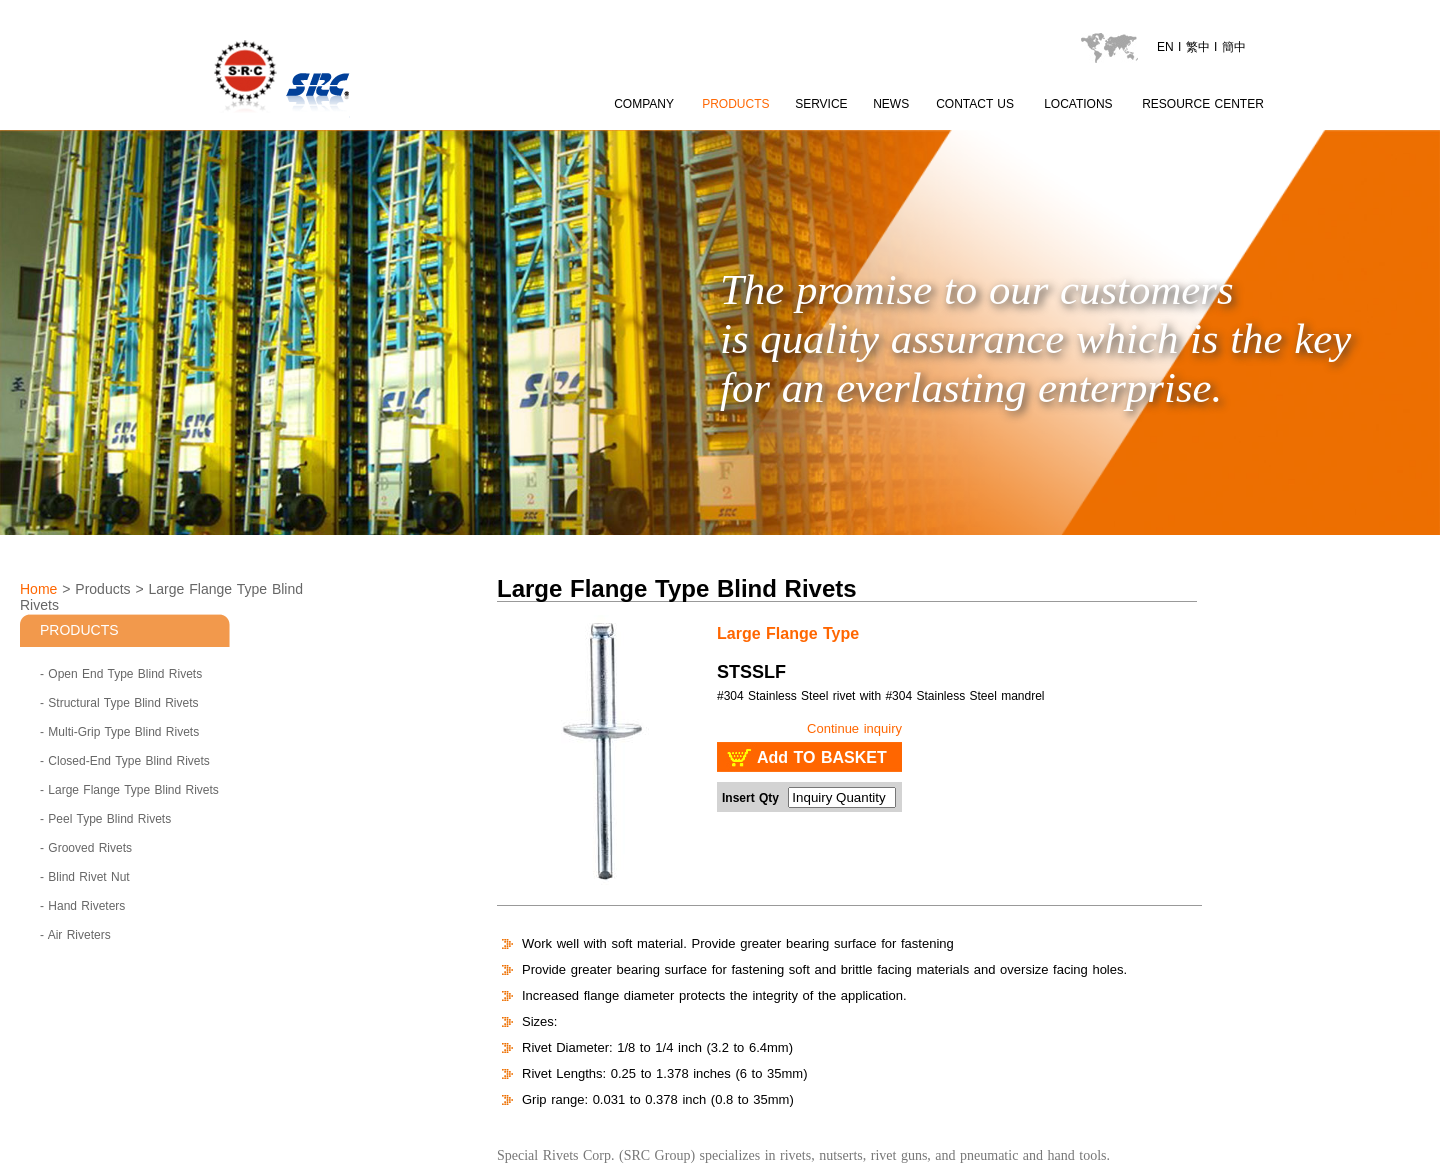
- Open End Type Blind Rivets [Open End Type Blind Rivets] (121, 674)
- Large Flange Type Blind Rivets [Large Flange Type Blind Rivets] (129, 790)
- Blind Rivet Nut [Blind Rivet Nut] (85, 877)
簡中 (1234, 47)
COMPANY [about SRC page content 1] (644, 104)
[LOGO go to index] (354, 120)
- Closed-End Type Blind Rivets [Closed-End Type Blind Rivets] (125, 761)
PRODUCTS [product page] (735, 104)
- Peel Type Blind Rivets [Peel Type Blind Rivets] (105, 819)
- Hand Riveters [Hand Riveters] (82, 906)
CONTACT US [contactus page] (975, 104)
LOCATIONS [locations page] (1078, 104)
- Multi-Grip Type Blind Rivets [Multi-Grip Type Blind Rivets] (119, 732)
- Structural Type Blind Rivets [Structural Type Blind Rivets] (119, 703)
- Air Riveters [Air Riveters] (75, 935)
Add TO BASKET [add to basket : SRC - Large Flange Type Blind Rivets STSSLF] (822, 757)
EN (1165, 47)
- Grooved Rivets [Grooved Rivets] (86, 848)
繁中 (1198, 47)
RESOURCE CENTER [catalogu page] (1203, 104)
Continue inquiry (854, 728)
